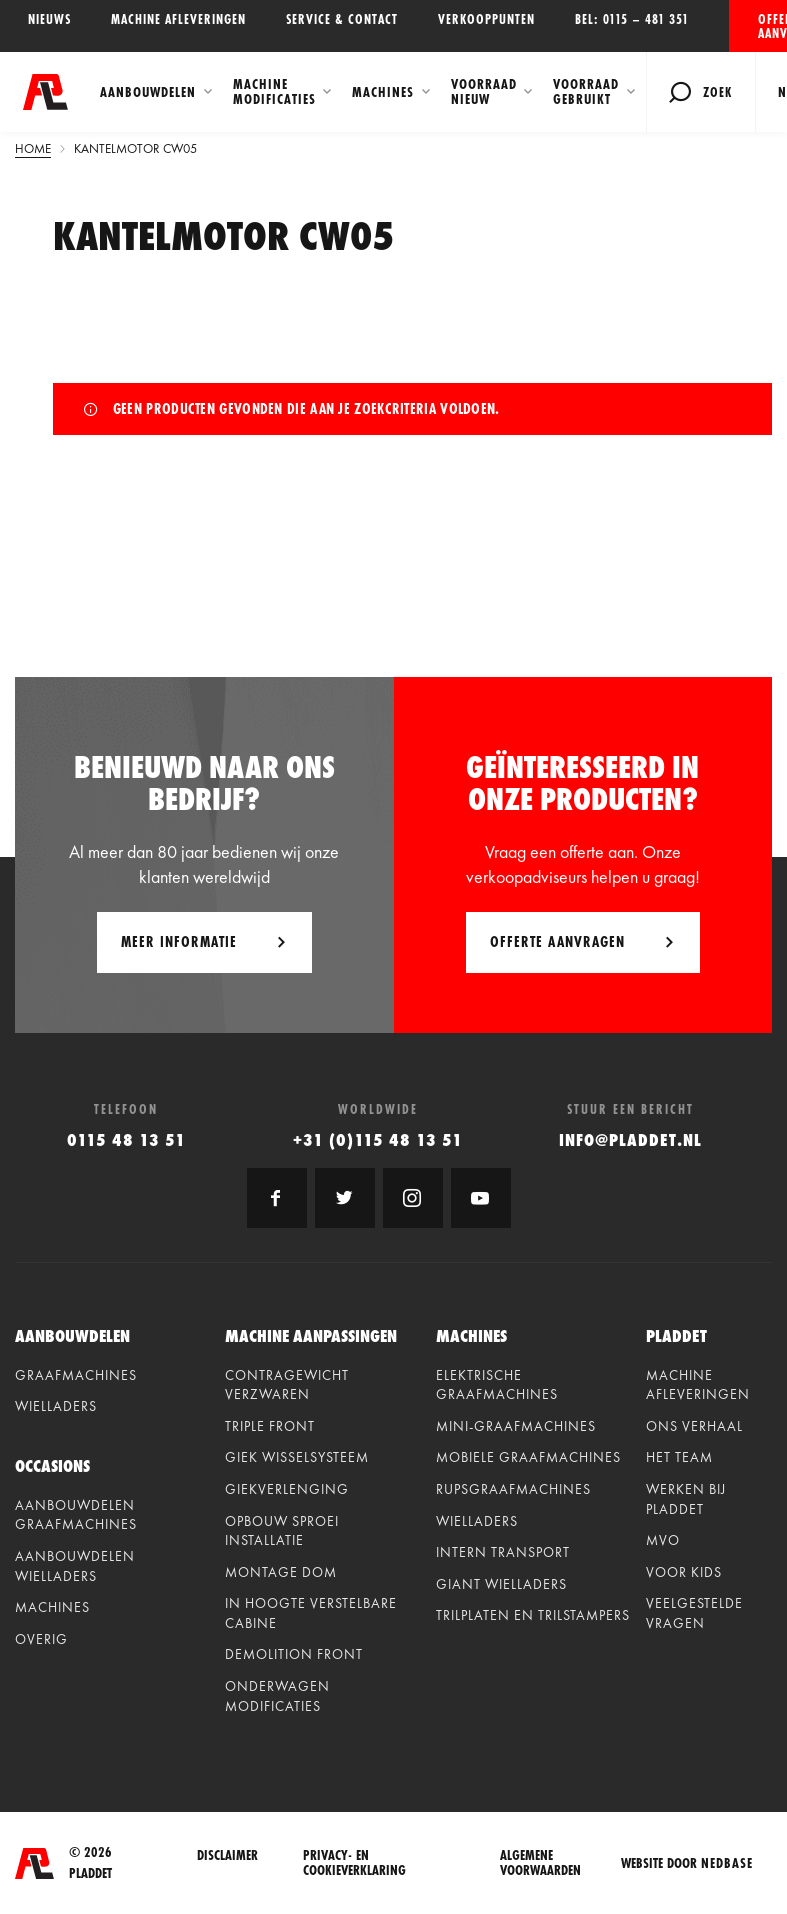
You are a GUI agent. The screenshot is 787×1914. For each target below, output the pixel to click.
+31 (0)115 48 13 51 (378, 1139)
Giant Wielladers (501, 1584)
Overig (41, 1639)
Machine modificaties (274, 91)
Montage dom (281, 1572)
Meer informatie (179, 941)
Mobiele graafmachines (528, 1457)
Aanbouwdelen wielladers (75, 1566)
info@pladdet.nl (630, 1139)
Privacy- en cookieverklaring (354, 1863)
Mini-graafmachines (516, 1426)
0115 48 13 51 (126, 1139)
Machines (383, 92)
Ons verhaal (694, 1426)
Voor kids (684, 1572)
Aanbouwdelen (148, 92)
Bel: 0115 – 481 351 (632, 19)
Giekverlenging (287, 1489)
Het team (679, 1457)
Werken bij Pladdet (686, 1499)
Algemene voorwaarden (540, 1863)
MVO (663, 1540)
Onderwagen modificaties (277, 1696)
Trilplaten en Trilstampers (533, 1615)
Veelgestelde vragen (694, 1613)
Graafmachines (76, 1375)
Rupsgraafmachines (513, 1489)
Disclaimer (227, 1856)
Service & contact (342, 19)
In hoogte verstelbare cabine (311, 1613)
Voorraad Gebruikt (586, 91)
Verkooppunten (486, 19)
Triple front (270, 1426)
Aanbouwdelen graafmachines (76, 1515)
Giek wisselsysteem (297, 1457)
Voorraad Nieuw (484, 91)
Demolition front (294, 1654)
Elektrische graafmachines (497, 1385)
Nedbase (727, 1863)
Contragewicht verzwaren (287, 1385)
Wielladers (56, 1406)
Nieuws (49, 19)
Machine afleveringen (178, 19)
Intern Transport (503, 1552)
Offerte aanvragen (772, 26)
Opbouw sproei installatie (282, 1531)
